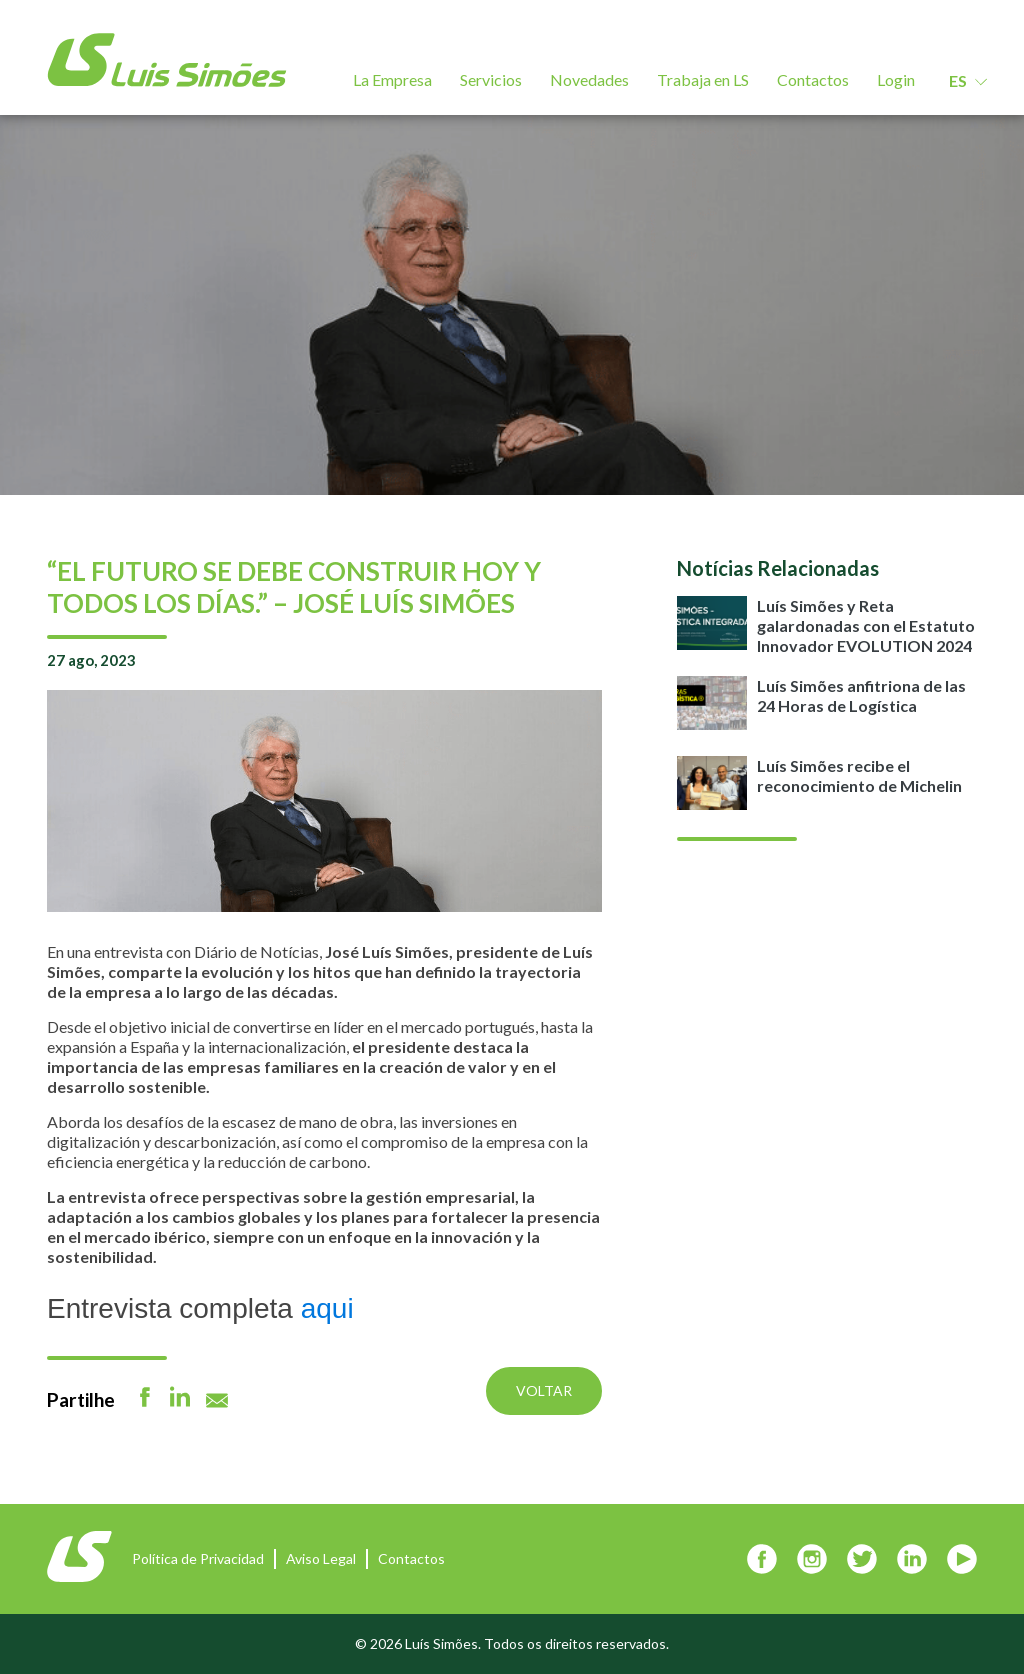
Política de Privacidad (198, 1558)
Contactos (813, 79)
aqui (327, 1308)
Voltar (544, 1390)
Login (896, 79)
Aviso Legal (321, 1558)
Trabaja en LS (703, 79)
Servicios (491, 79)
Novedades (589, 79)
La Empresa (392, 79)
